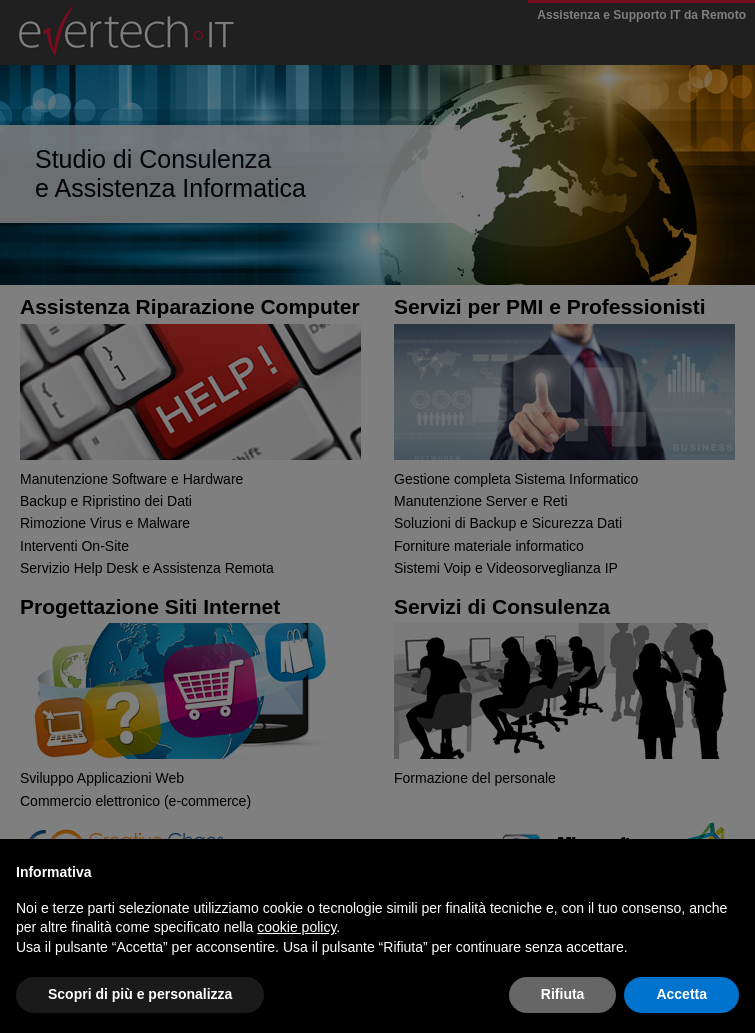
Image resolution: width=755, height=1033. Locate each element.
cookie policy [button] (296, 927)
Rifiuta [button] (563, 994)
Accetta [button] (681, 994)
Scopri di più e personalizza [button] (140, 994)
